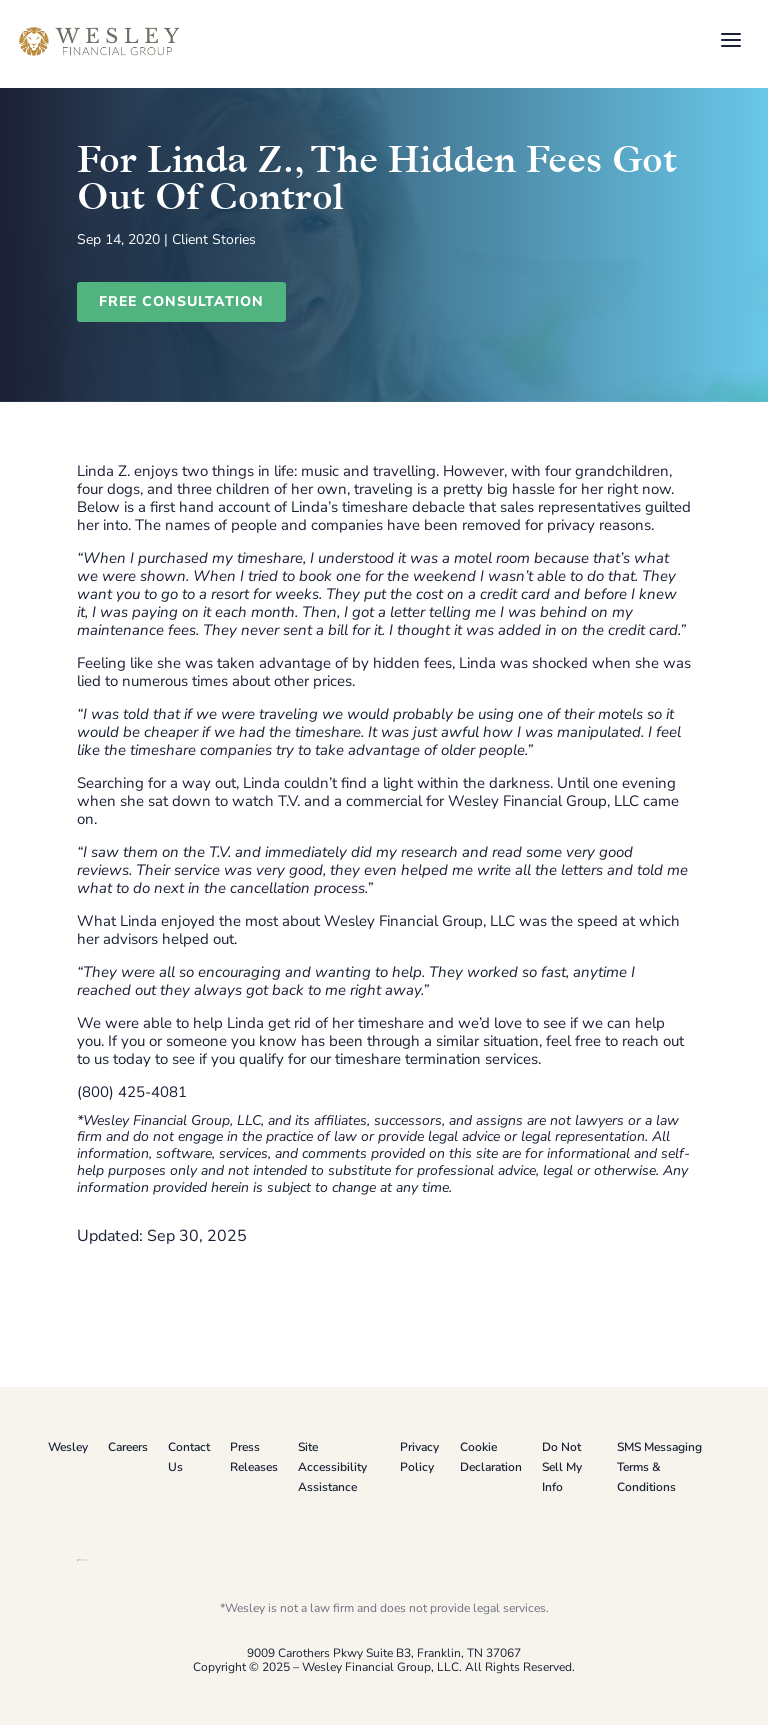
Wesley (68, 1447)
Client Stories (214, 239)
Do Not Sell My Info (562, 1467)
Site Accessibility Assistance (332, 1467)
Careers (128, 1447)
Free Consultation (181, 301)
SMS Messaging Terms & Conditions (659, 1467)
